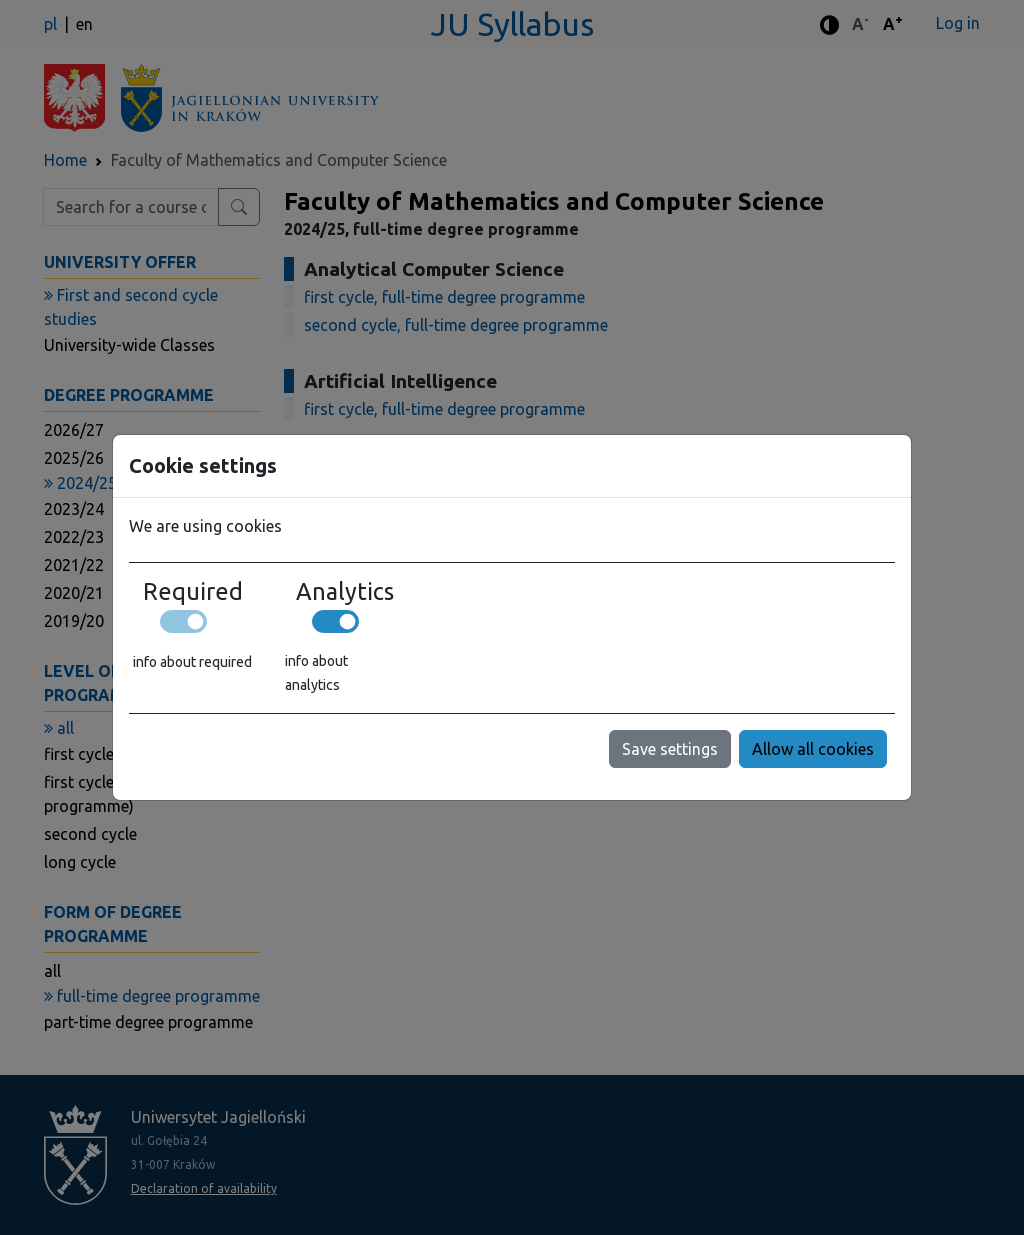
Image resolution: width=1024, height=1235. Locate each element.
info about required (192, 662)
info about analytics (316, 673)
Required (193, 591)
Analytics (345, 591)
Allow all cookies (813, 749)
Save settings (670, 749)
